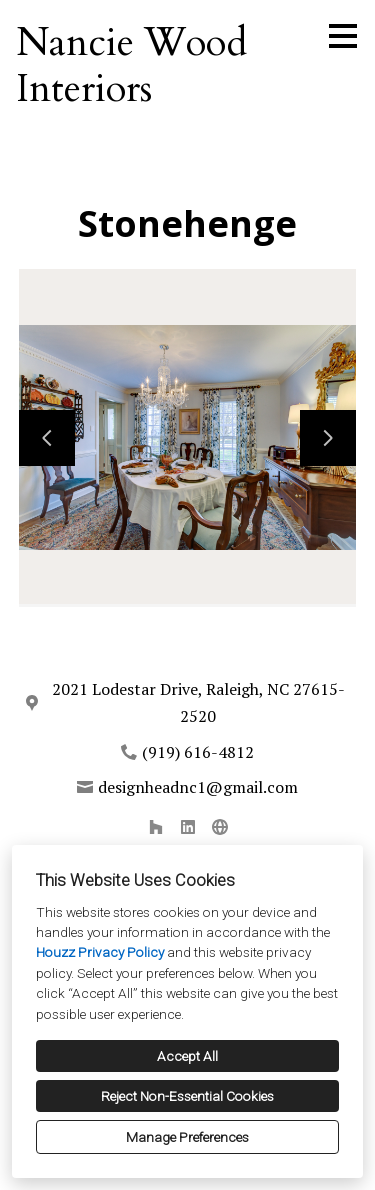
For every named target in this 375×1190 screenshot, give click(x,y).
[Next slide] (328, 438)
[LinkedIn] (188, 827)
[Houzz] (156, 827)
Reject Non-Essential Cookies (187, 1096)
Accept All (187, 1056)
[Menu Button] (343, 36)
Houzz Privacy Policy (100, 952)
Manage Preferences (187, 1137)
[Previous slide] (47, 438)
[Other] (220, 827)
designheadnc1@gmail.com (198, 787)
